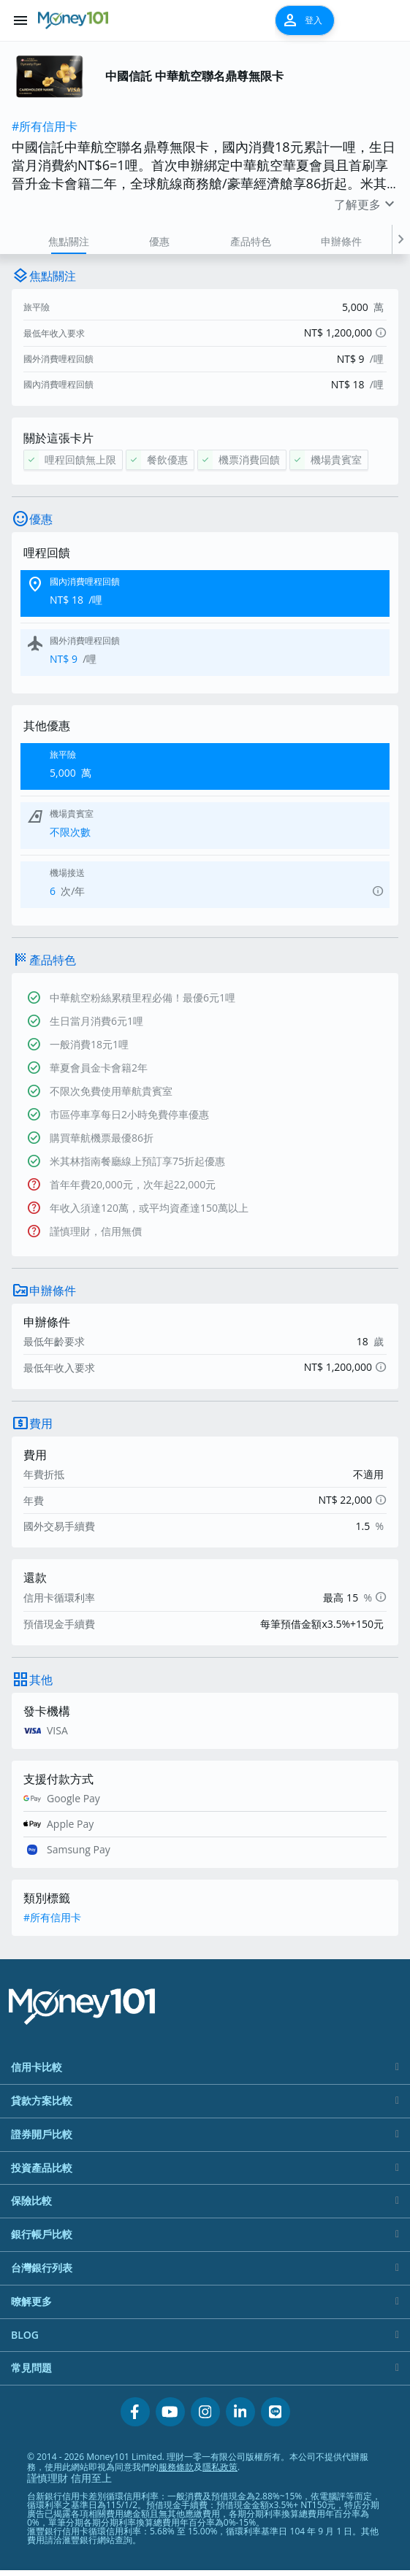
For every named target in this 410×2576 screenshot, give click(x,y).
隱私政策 (220, 2467)
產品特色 (250, 241)
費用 (41, 1423)
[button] (401, 239)
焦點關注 (68, 241)
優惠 (159, 241)
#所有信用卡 (44, 126)
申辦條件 (341, 241)
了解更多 (366, 204)
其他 (41, 1680)
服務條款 (176, 2467)
